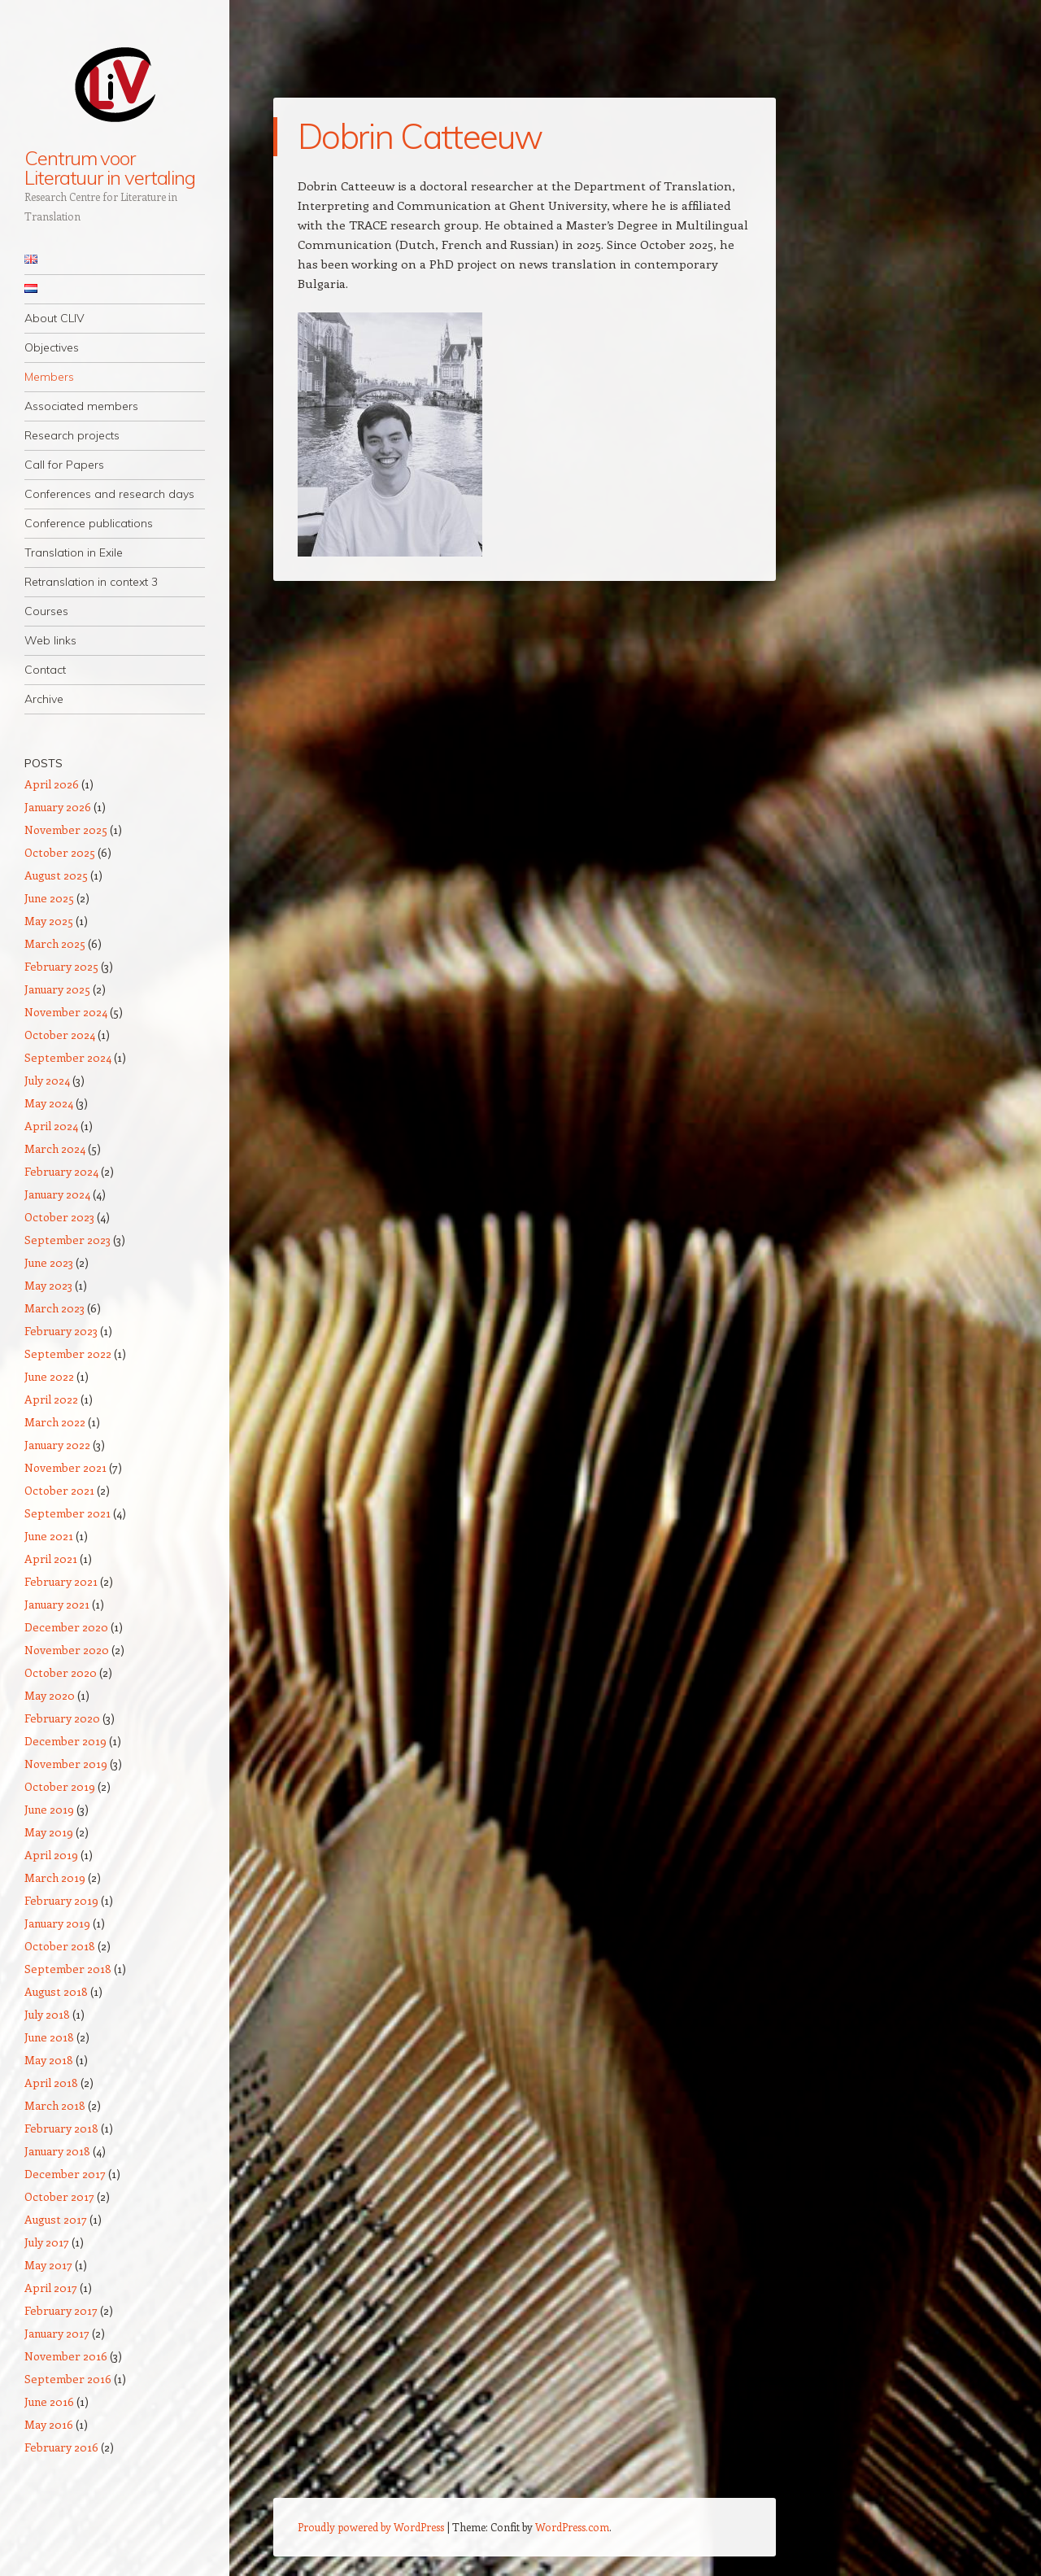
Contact (45, 669)
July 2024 (47, 1080)
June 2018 (49, 2037)
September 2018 (67, 1968)
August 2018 (56, 1991)
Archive (43, 699)
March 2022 (54, 1422)
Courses (46, 611)
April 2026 (51, 784)
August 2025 (56, 875)
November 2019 (65, 1763)
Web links (50, 640)
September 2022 (67, 1353)
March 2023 (54, 1308)
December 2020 (66, 1627)
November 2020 (66, 1649)
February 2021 (61, 1581)
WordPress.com (572, 2527)
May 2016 (48, 2424)
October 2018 (59, 1946)
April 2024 (51, 1125)
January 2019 (57, 1923)
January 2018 (57, 2151)
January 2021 (56, 1604)
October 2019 (59, 1786)
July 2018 (47, 2014)
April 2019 (51, 1854)
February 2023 (61, 1330)
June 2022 (49, 1376)
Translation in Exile (73, 552)
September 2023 (67, 1239)
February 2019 (61, 1900)
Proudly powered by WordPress (371, 2527)
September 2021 (67, 1513)
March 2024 (54, 1148)
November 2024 (65, 1011)
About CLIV (54, 318)
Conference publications (88, 523)
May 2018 (48, 2059)
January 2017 (56, 2333)
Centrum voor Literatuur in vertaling (109, 168)
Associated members (81, 406)
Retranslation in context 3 (91, 581)
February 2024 (61, 1171)
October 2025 (59, 852)
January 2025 (57, 989)
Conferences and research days (109, 494)
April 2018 (51, 2082)
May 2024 (48, 1103)
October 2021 (59, 1490)
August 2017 (55, 2219)
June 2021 (48, 1535)
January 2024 (57, 1194)
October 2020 (60, 1672)
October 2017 (59, 2196)
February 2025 (61, 966)
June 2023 (48, 1262)
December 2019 (65, 1741)
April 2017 (50, 2287)
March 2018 (54, 2105)
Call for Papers (64, 464)
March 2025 (54, 943)
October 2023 (59, 1217)
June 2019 (49, 1809)
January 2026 (57, 806)
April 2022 (51, 1399)
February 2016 (61, 2447)
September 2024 (67, 1057)
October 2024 (59, 1034)
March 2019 (54, 1877)
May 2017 (48, 2265)
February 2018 (61, 2128)
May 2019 (48, 1832)
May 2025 (48, 920)
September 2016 (67, 2378)
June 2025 (49, 898)
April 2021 (50, 1558)
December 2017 (65, 2173)
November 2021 (65, 1467)
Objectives (51, 347)
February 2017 (61, 2310)
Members (49, 376)
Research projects (72, 435)
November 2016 (65, 2356)
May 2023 (48, 1285)
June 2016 (49, 2401)
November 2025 (65, 829)
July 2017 (46, 2242)
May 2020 (49, 1695)
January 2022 (57, 1444)
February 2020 (62, 1718)
